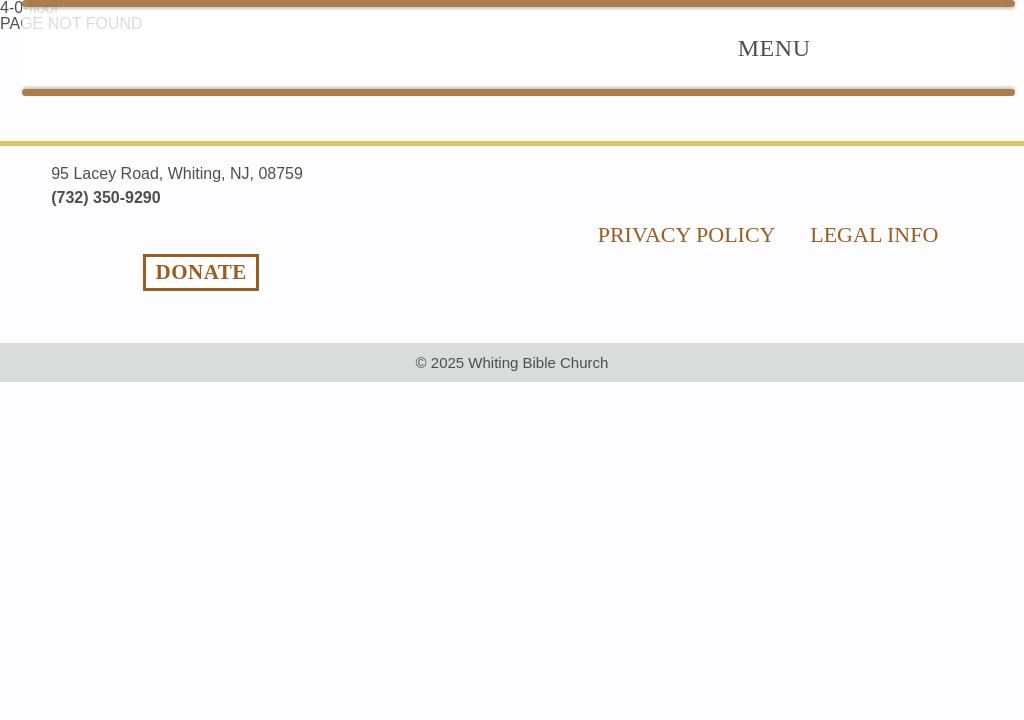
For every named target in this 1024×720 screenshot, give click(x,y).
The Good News (529, 47)
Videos (910, 47)
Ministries (800, 47)
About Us (678, 47)
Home (401, 47)
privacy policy (687, 185)
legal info (874, 185)
